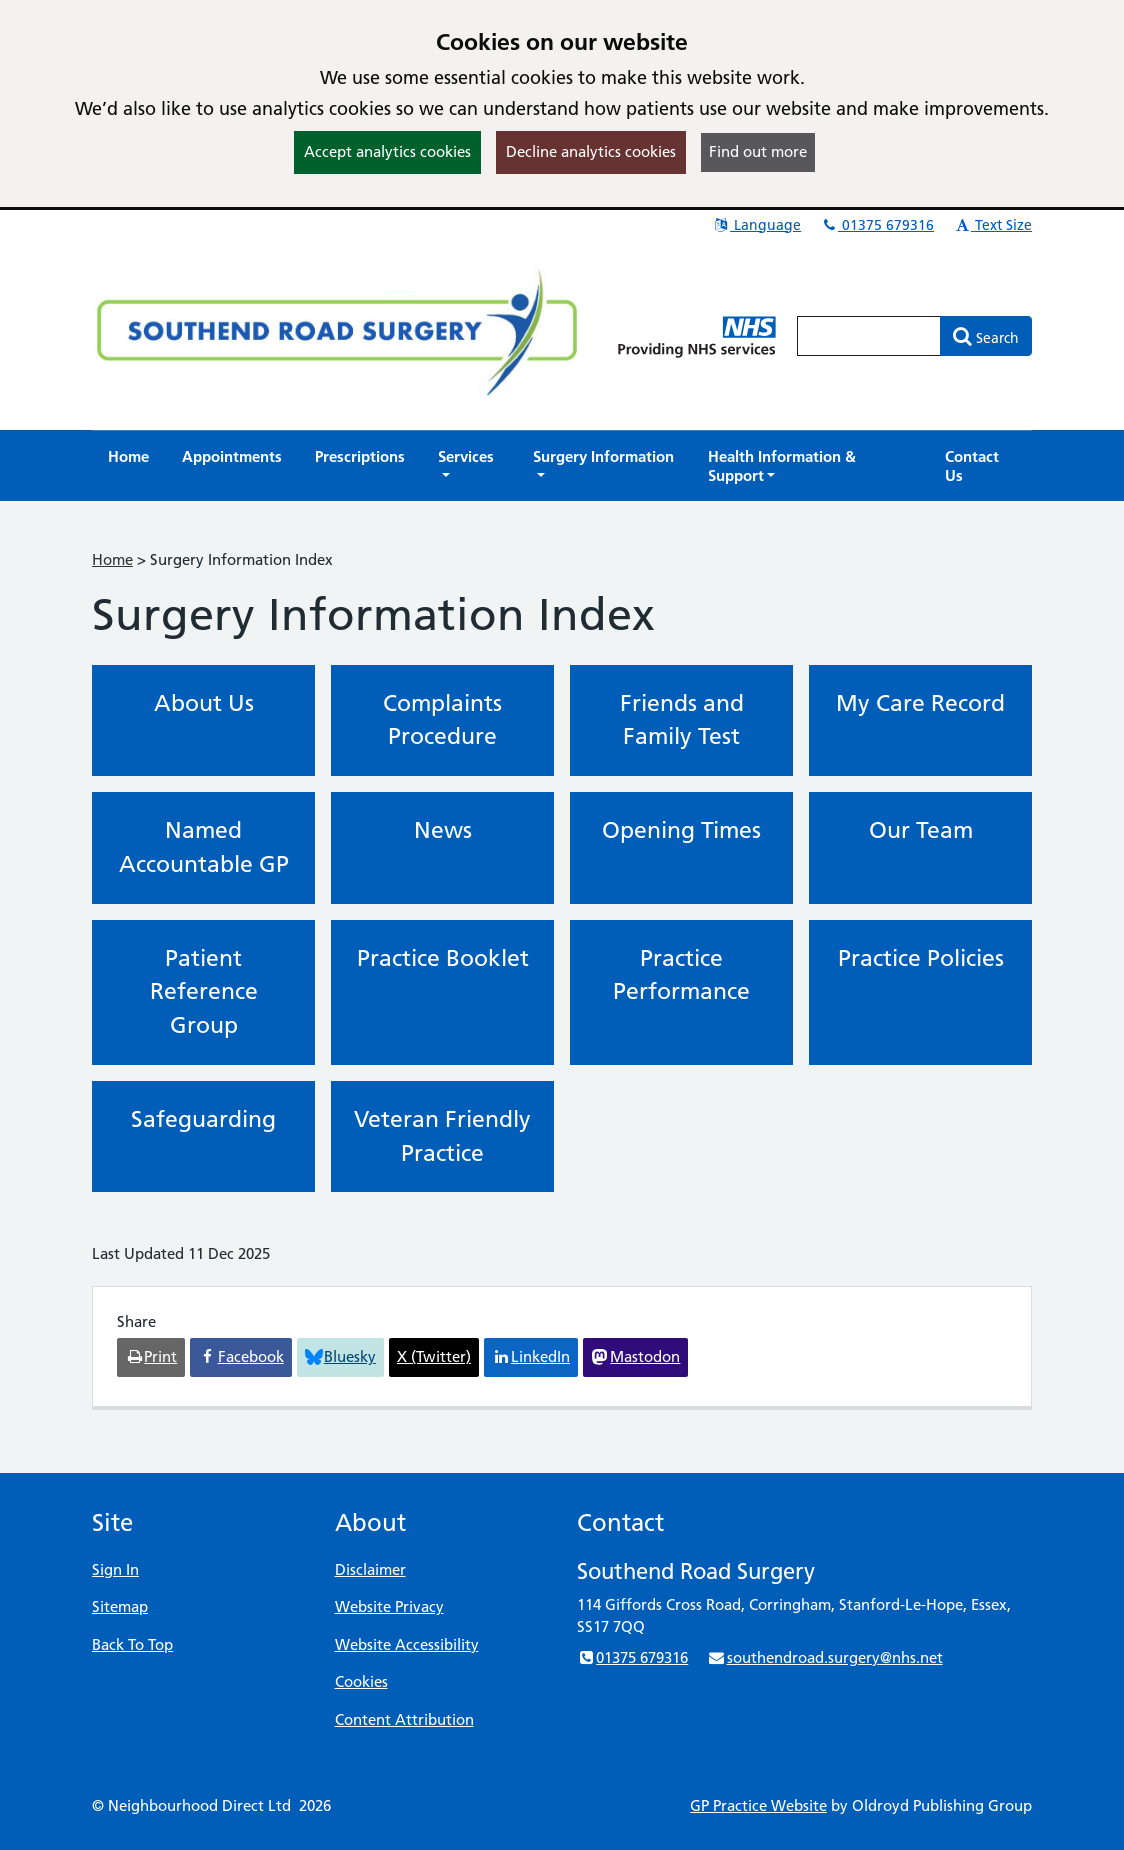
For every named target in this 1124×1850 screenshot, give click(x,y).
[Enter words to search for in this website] (869, 336)
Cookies (361, 1681)
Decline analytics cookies (591, 151)
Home (112, 559)
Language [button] (756, 225)
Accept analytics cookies (387, 151)
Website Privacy (389, 1606)
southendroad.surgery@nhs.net (824, 1657)
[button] (469, 466)
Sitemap (120, 1606)
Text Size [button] (992, 225)
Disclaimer (370, 1569)
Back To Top (132, 1644)
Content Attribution (404, 1719)
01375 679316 (877, 225)
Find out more (758, 151)
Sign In (115, 1569)
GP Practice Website (758, 1805)
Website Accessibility (407, 1644)
